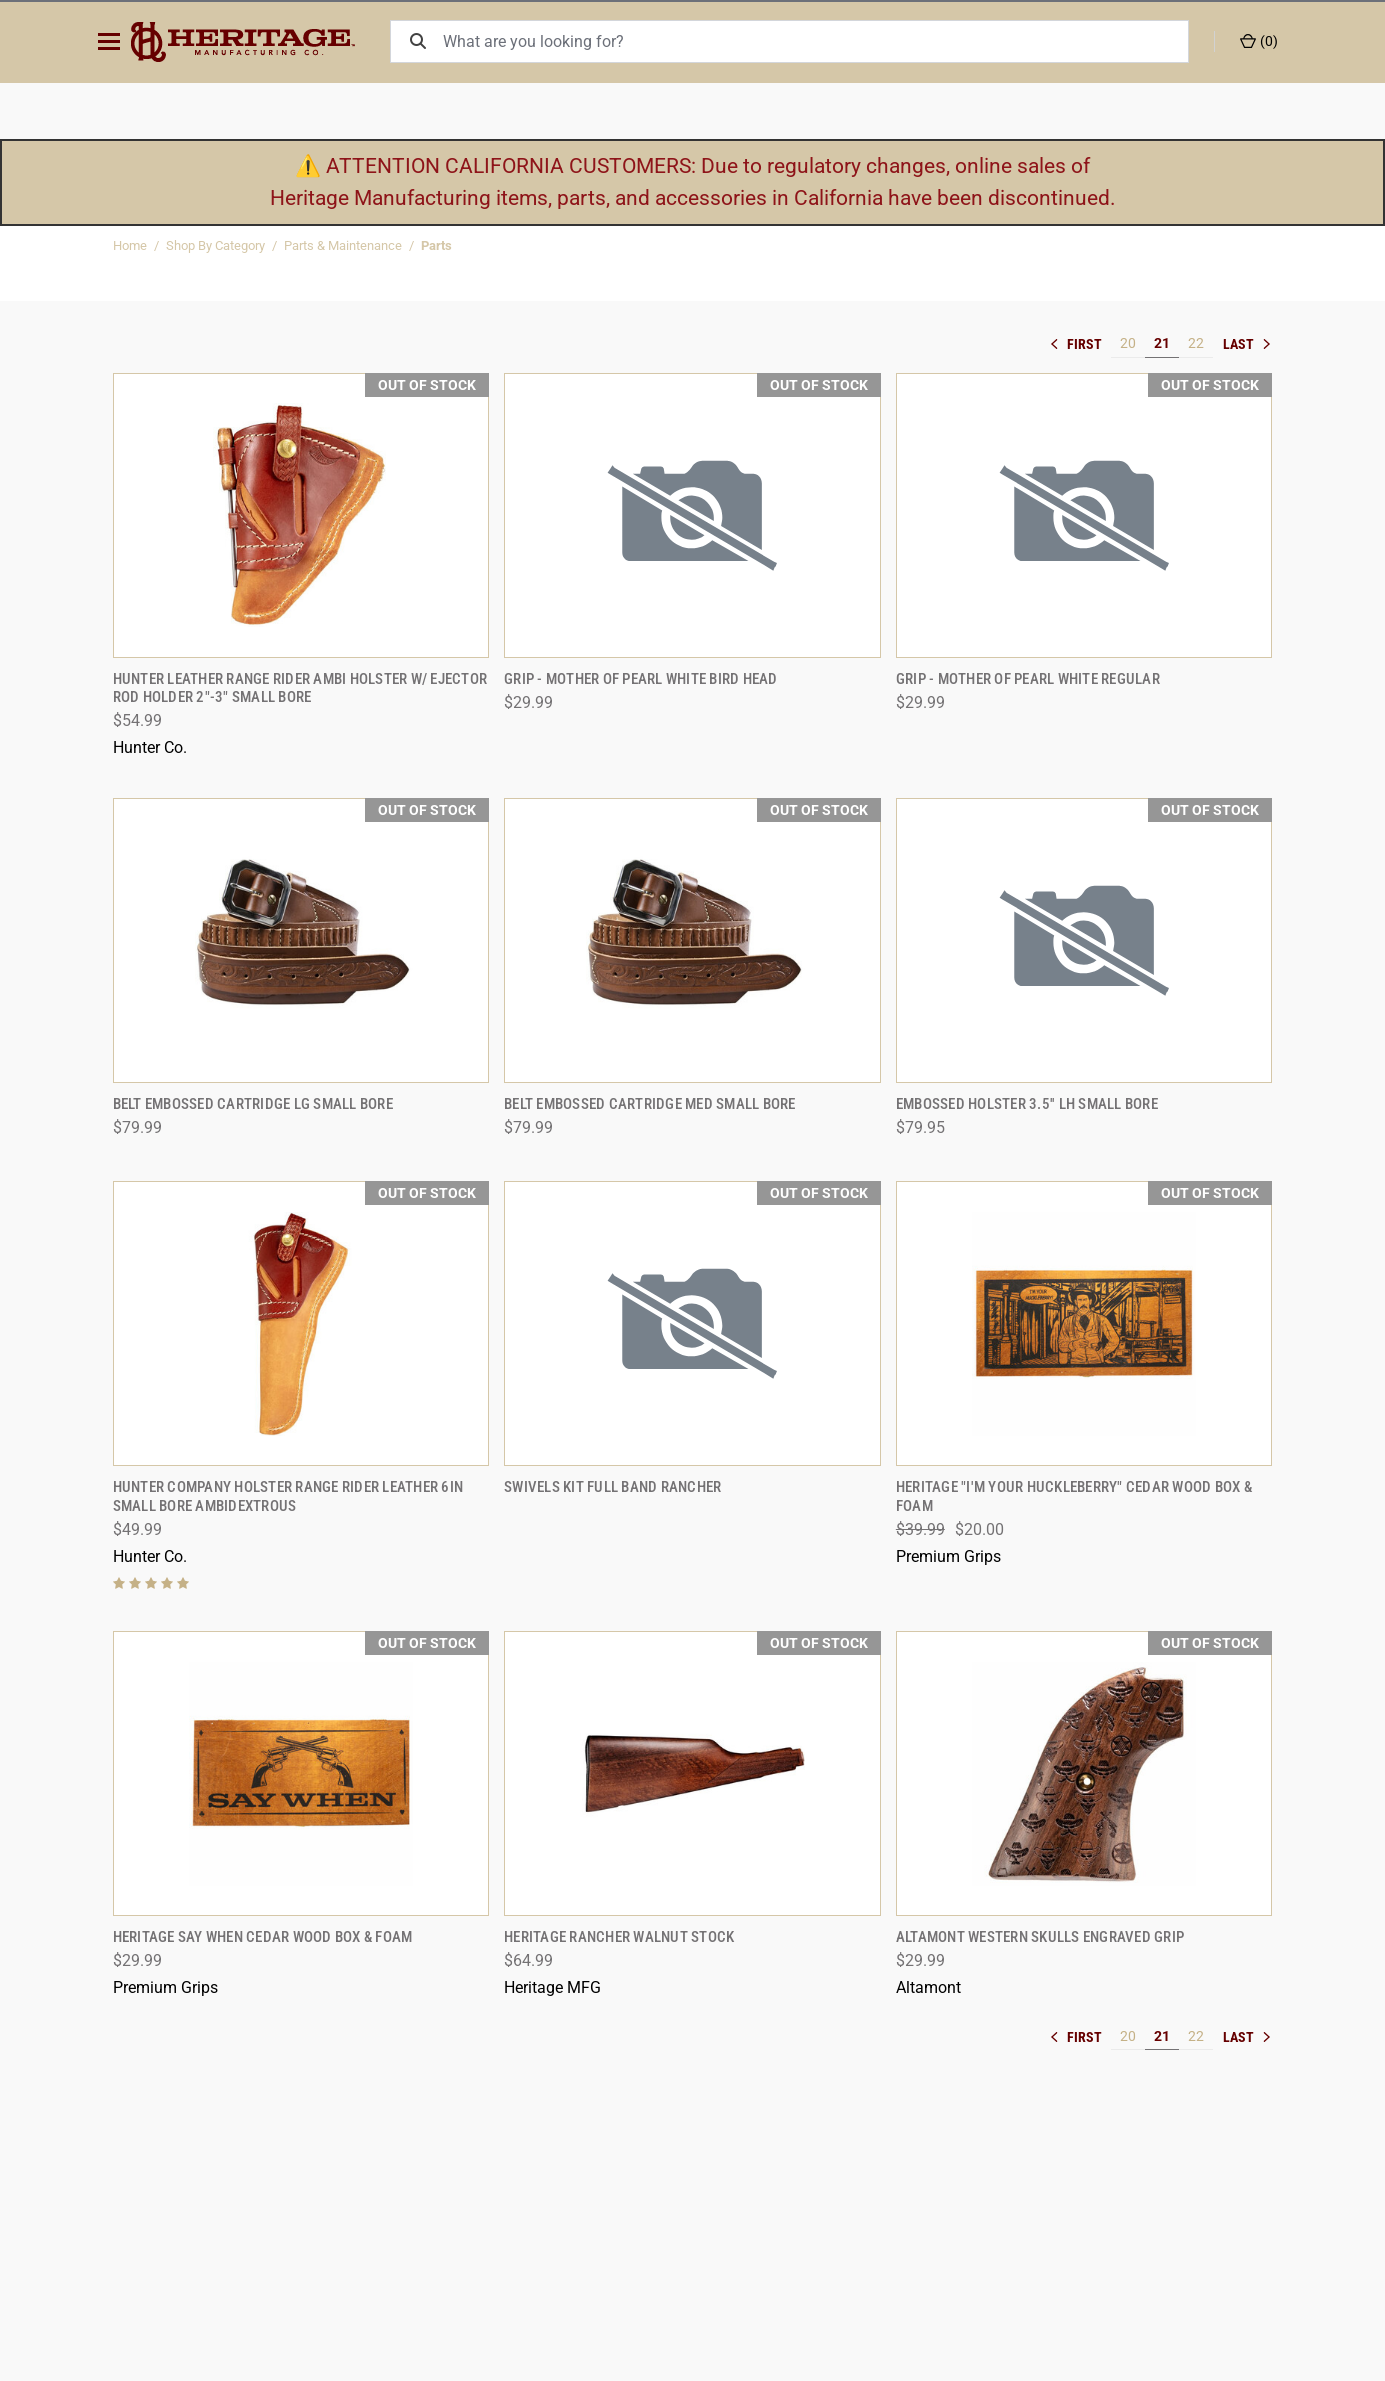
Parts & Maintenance (343, 245)
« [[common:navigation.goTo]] (1081, 344)
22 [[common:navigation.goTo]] (1196, 343)
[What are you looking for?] (819, 41)
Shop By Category (215, 245)
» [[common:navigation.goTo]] (1248, 344)
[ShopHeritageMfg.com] (257, 42)
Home (130, 245)
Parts (436, 245)
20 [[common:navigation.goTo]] (1128, 343)
